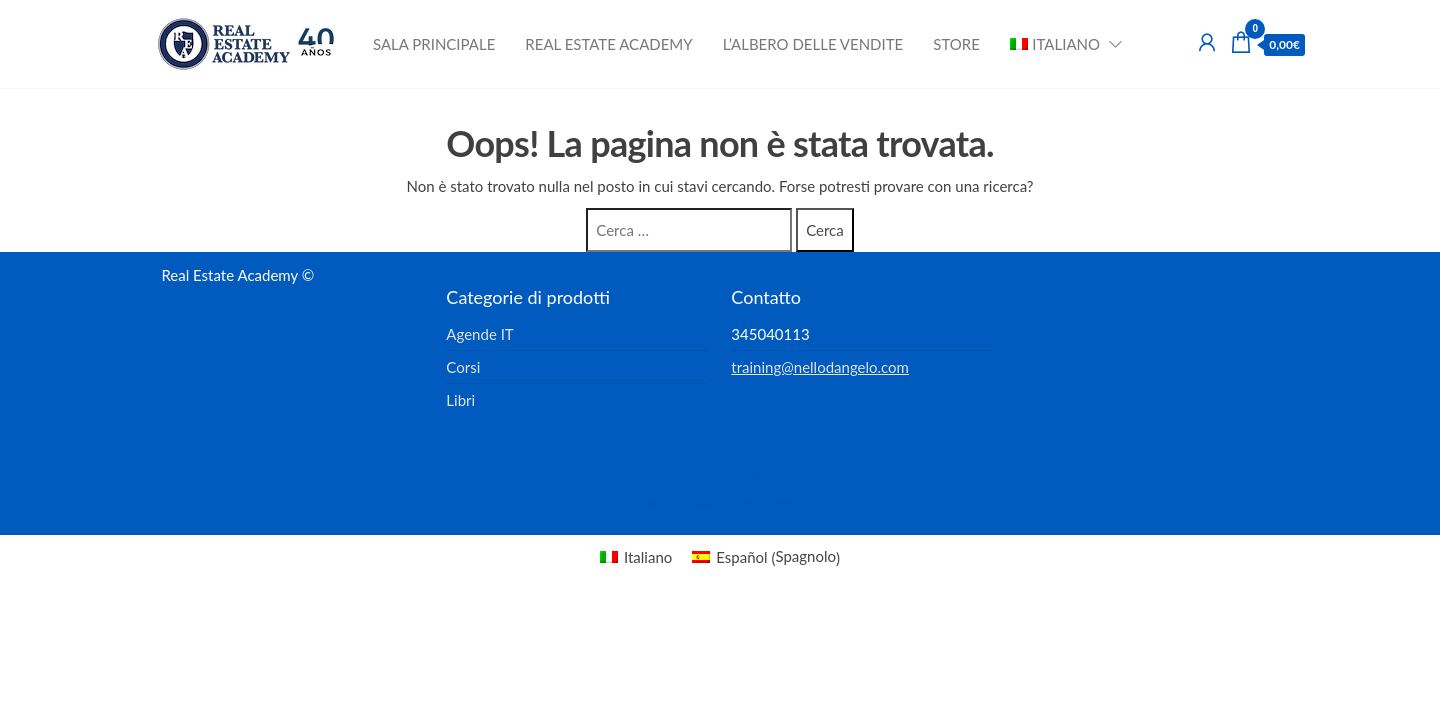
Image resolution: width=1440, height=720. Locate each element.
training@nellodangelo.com (820, 367)
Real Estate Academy (608, 44)
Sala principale (434, 44)
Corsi (463, 367)
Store (956, 44)
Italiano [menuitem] (648, 557)
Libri (460, 400)
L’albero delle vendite (813, 44)
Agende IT (479, 334)
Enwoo (703, 503)
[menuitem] (1060, 44)
